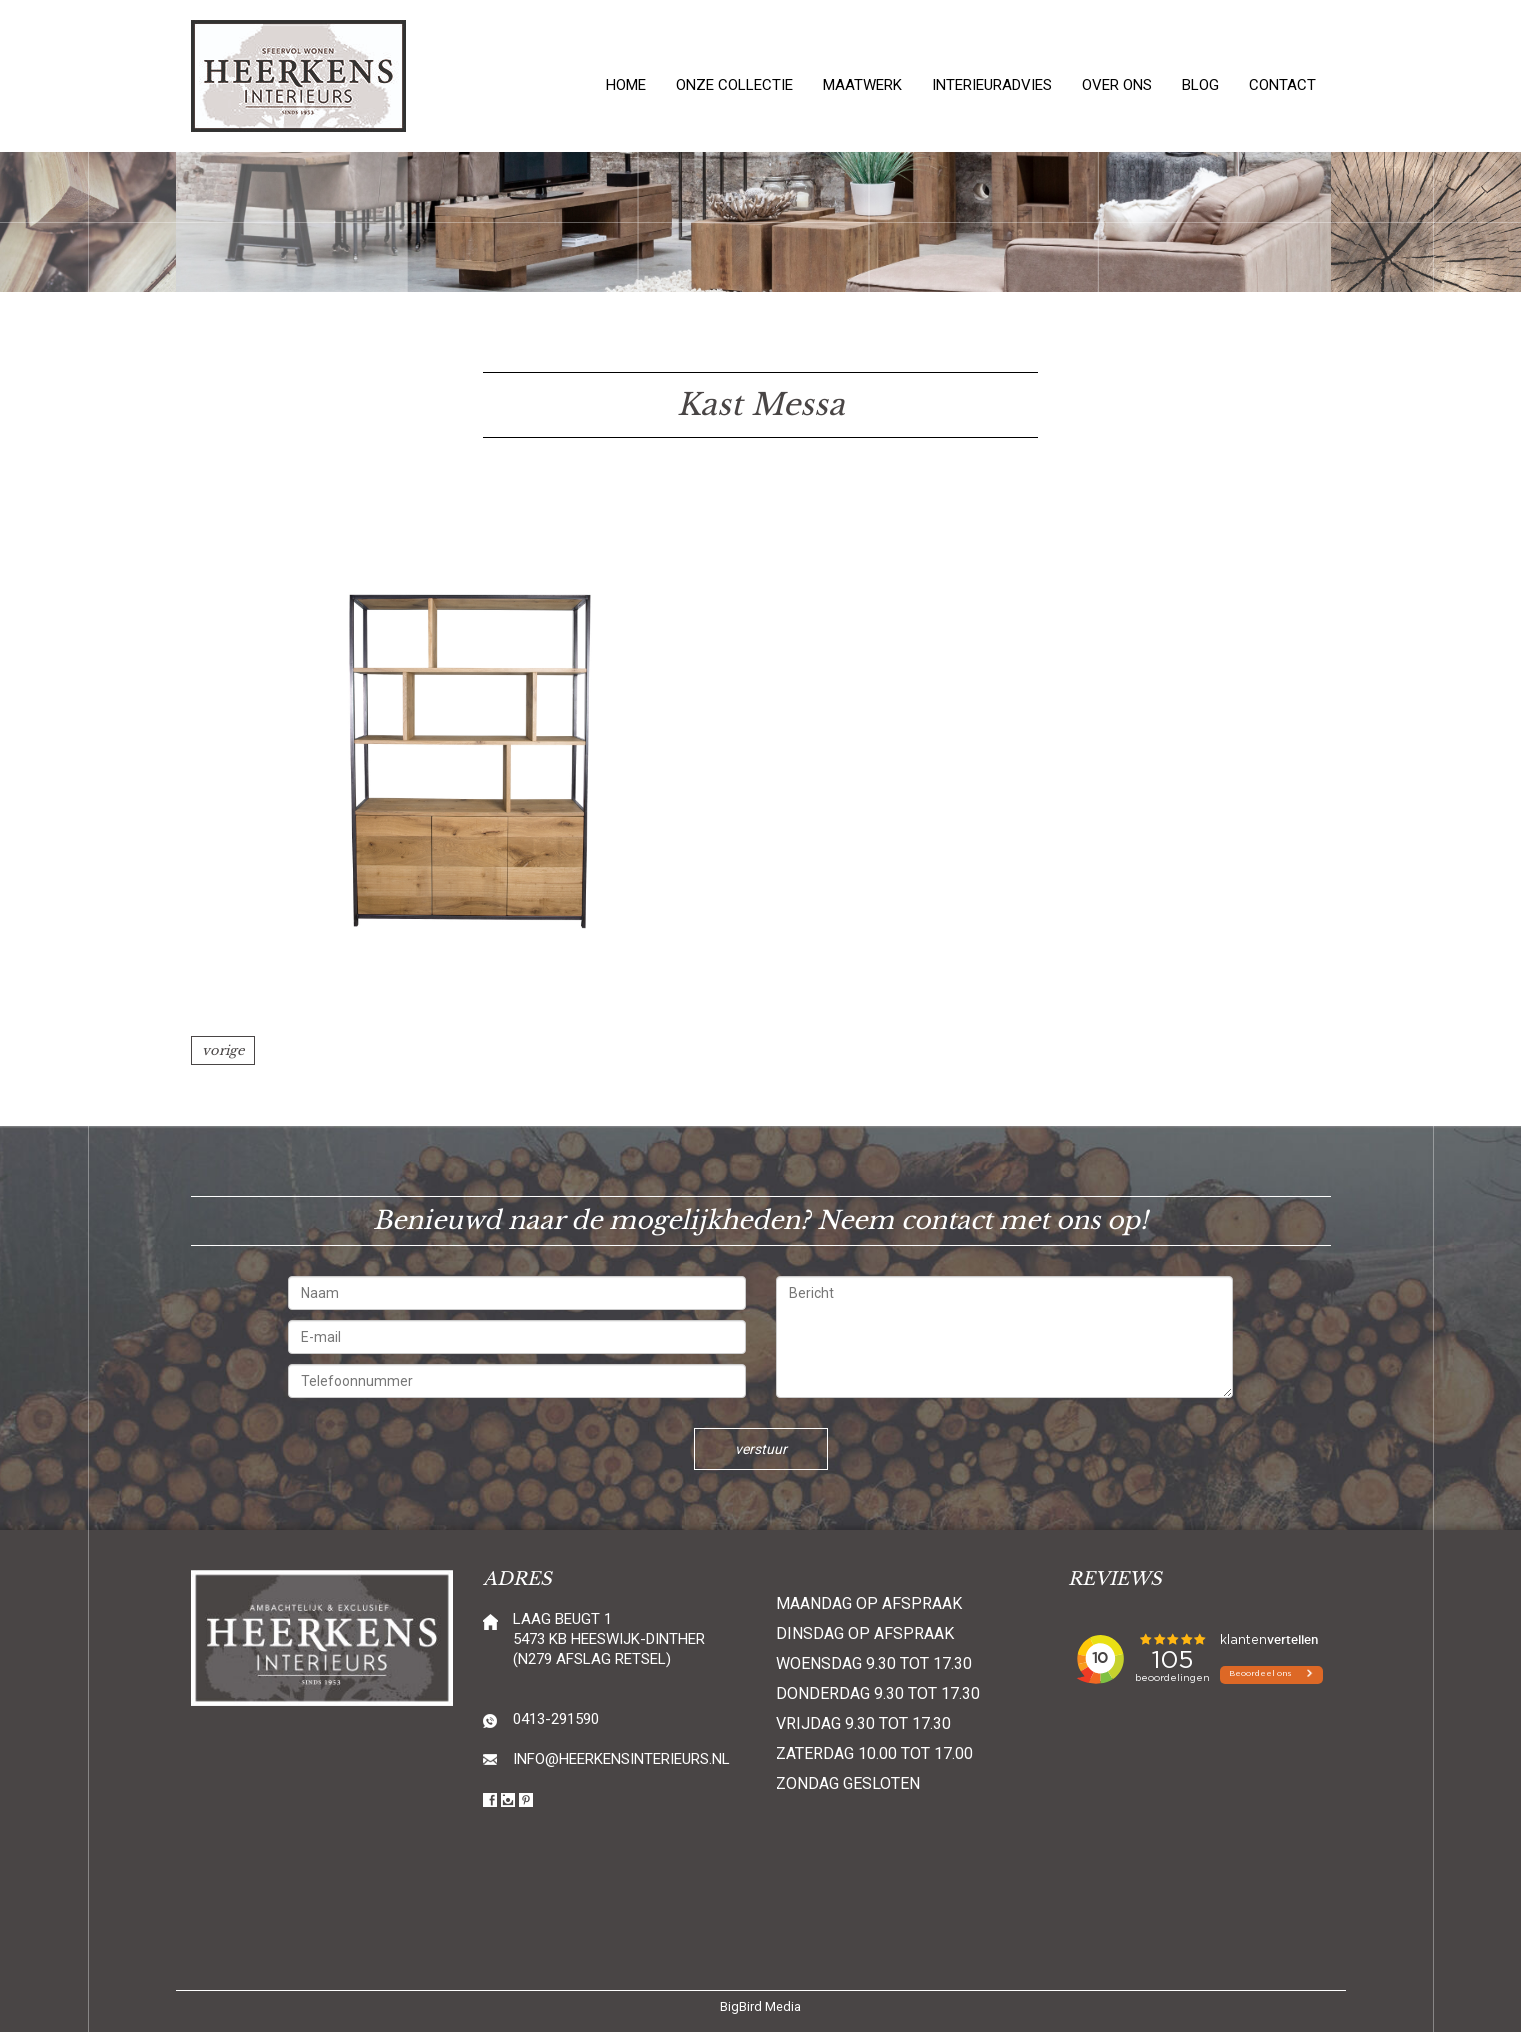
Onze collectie (734, 85)
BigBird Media (760, 2006)
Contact (1282, 85)
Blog (1200, 85)
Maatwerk (862, 85)
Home (626, 85)
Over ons (1117, 85)
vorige (223, 1050)
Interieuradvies (992, 85)
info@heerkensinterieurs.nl (621, 1759)
